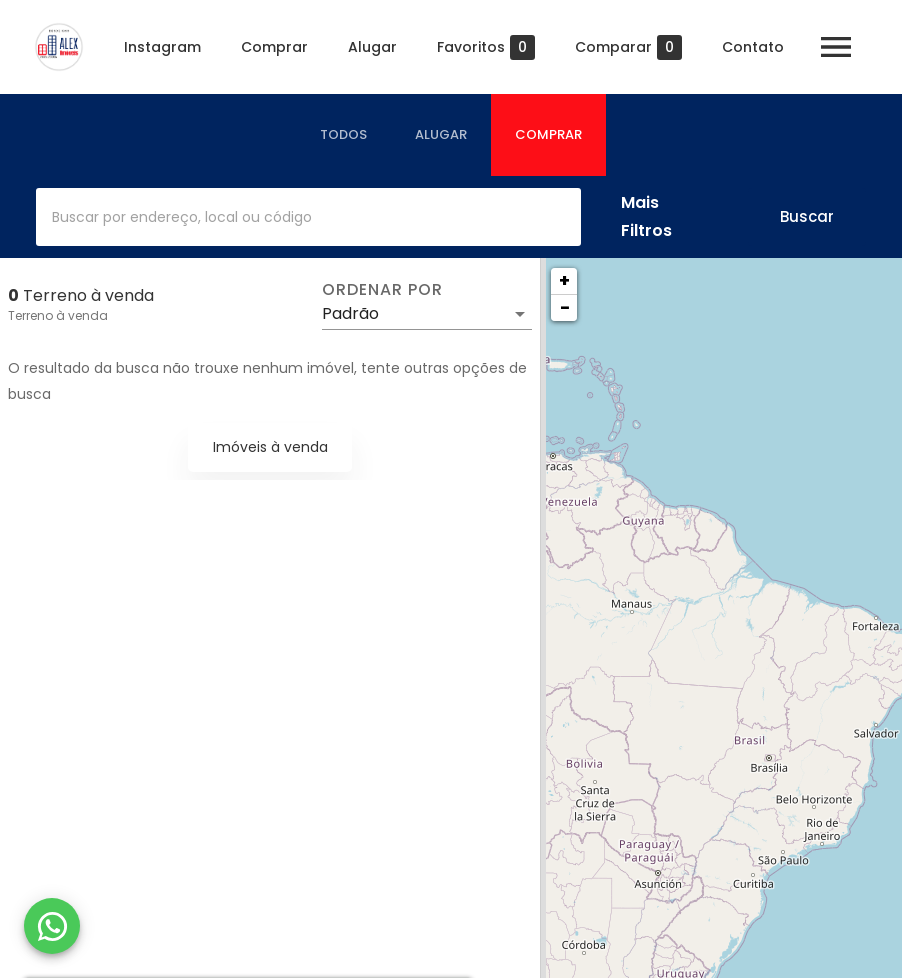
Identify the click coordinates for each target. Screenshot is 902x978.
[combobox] (308, 217)
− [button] (565, 307)
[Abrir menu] (836, 47)
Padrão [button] (350, 313)
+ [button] (564, 280)
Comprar (274, 47)
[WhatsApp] (52, 926)
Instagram (162, 47)
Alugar (372, 47)
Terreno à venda (58, 315)
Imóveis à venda (270, 447)
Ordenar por (382, 290)
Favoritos (486, 47)
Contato (753, 47)
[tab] (343, 135)
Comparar (628, 47)
